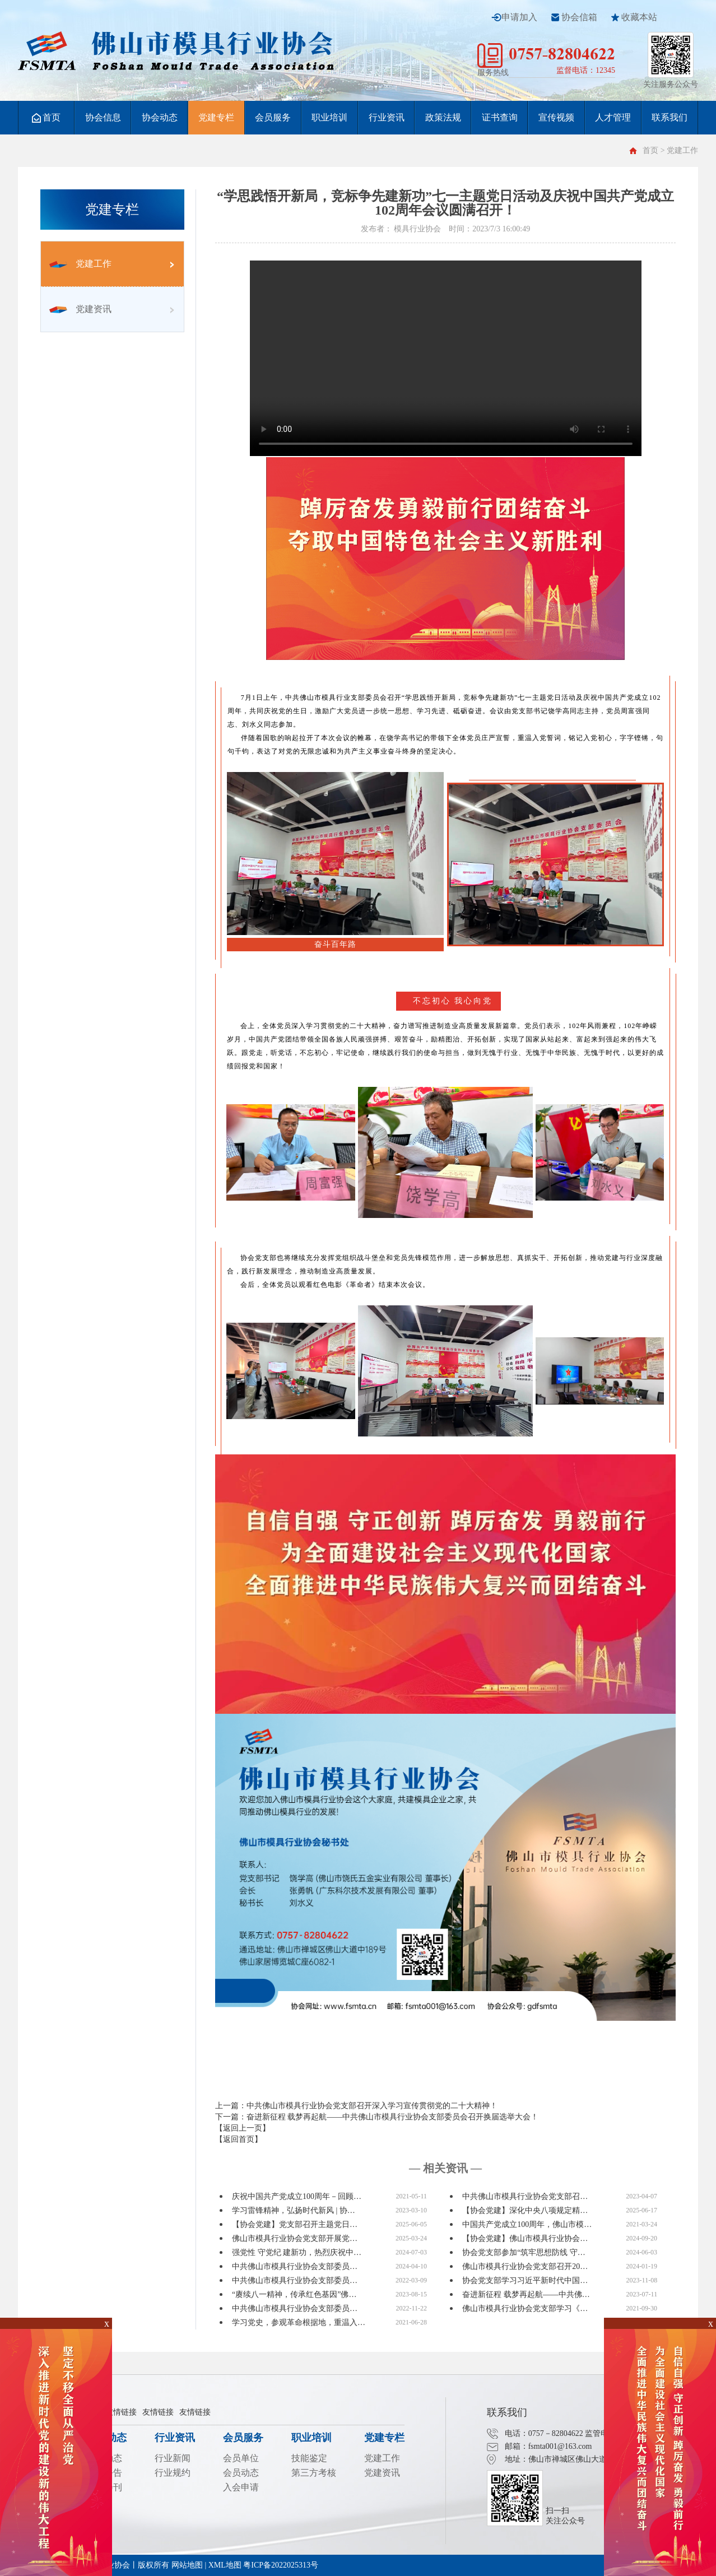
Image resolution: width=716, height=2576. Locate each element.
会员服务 (273, 117)
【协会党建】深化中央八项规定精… (525, 2210)
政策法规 (443, 117)
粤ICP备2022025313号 (280, 2565)
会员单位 (241, 2458)
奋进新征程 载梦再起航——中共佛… (526, 2294)
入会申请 (241, 2487)
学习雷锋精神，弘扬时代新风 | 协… (293, 2210)
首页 (46, 118)
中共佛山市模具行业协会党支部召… (525, 2196)
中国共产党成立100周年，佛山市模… (527, 2224)
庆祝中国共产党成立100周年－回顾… (296, 2196)
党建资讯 (80, 309)
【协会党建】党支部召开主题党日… (294, 2224)
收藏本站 (639, 17)
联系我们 (669, 117)
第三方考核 (313, 2472)
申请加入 (519, 17)
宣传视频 (556, 117)
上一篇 (356, 2105)
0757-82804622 (562, 53)
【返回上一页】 (242, 2128)
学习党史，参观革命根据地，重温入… (298, 2322)
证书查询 (500, 117)
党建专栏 (216, 117)
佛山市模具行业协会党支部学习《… (525, 2308)
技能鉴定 (309, 2458)
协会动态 (160, 117)
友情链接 (121, 2412)
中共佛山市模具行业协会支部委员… (294, 2266)
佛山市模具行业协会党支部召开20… (525, 2266)
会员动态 (241, 2472)
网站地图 (187, 2565)
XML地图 (224, 2565)
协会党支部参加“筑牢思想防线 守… (523, 2252)
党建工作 (80, 263)
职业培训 (329, 117)
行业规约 (172, 2472)
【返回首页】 (238, 2139)
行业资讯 (387, 117)
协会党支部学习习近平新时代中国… (525, 2280)
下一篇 (377, 2117)
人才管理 (613, 117)
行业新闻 (172, 2458)
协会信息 (103, 117)
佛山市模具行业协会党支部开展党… (294, 2238)
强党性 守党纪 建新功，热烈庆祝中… (296, 2252)
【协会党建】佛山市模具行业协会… (525, 2238)
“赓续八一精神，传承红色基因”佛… (294, 2294)
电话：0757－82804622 (544, 2433)
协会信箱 (579, 17)
